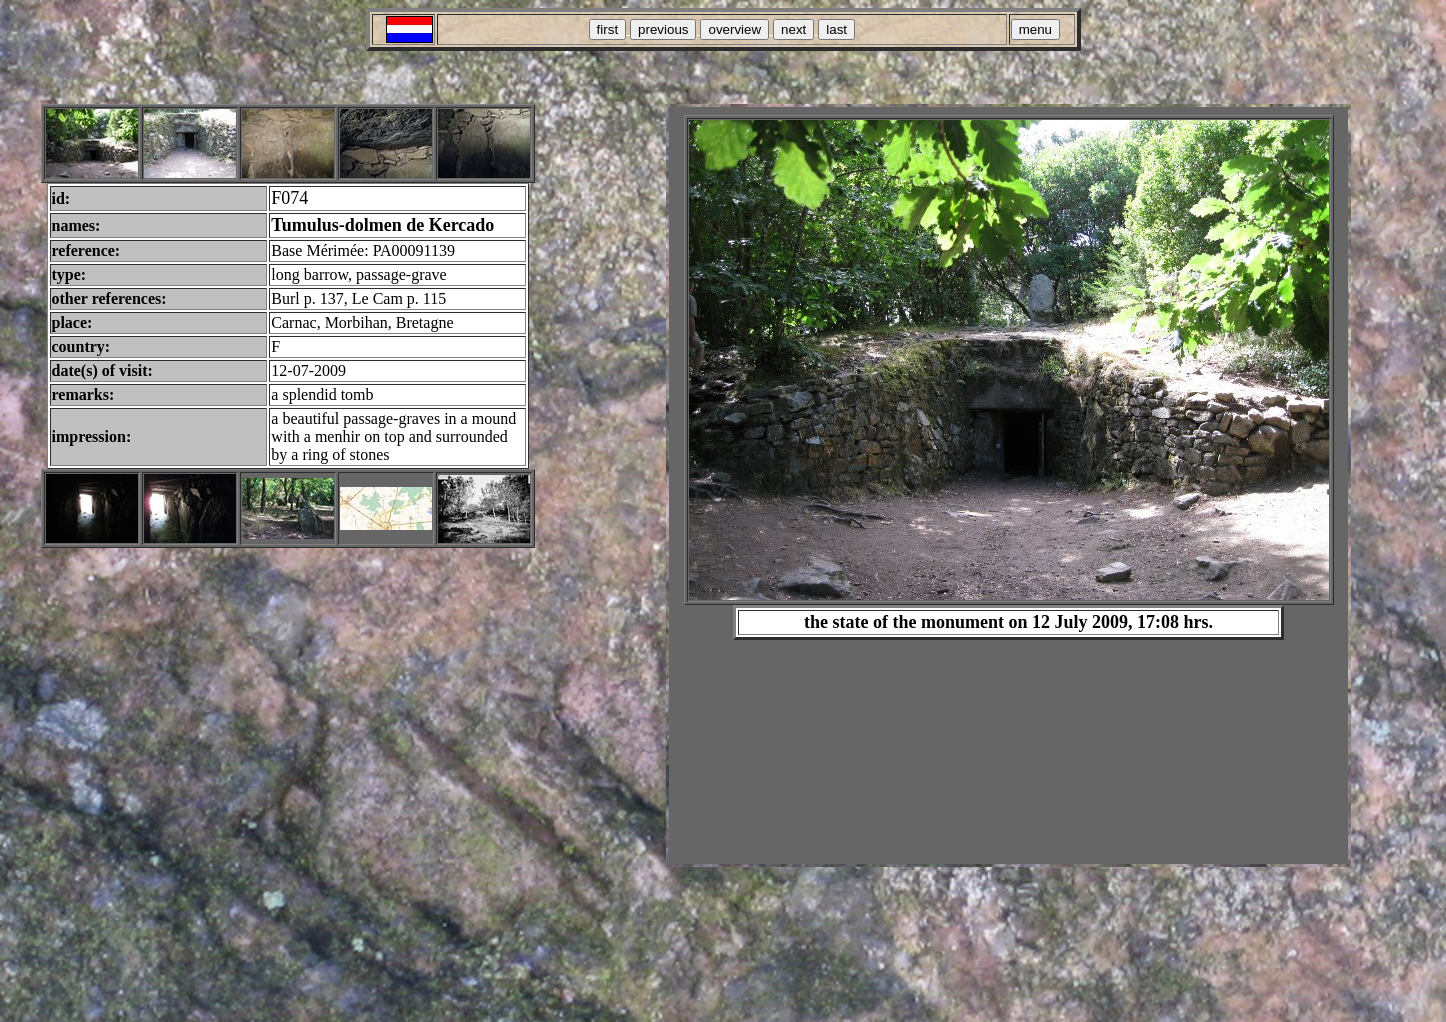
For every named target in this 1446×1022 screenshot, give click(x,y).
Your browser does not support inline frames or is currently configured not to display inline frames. (1008, 485)
